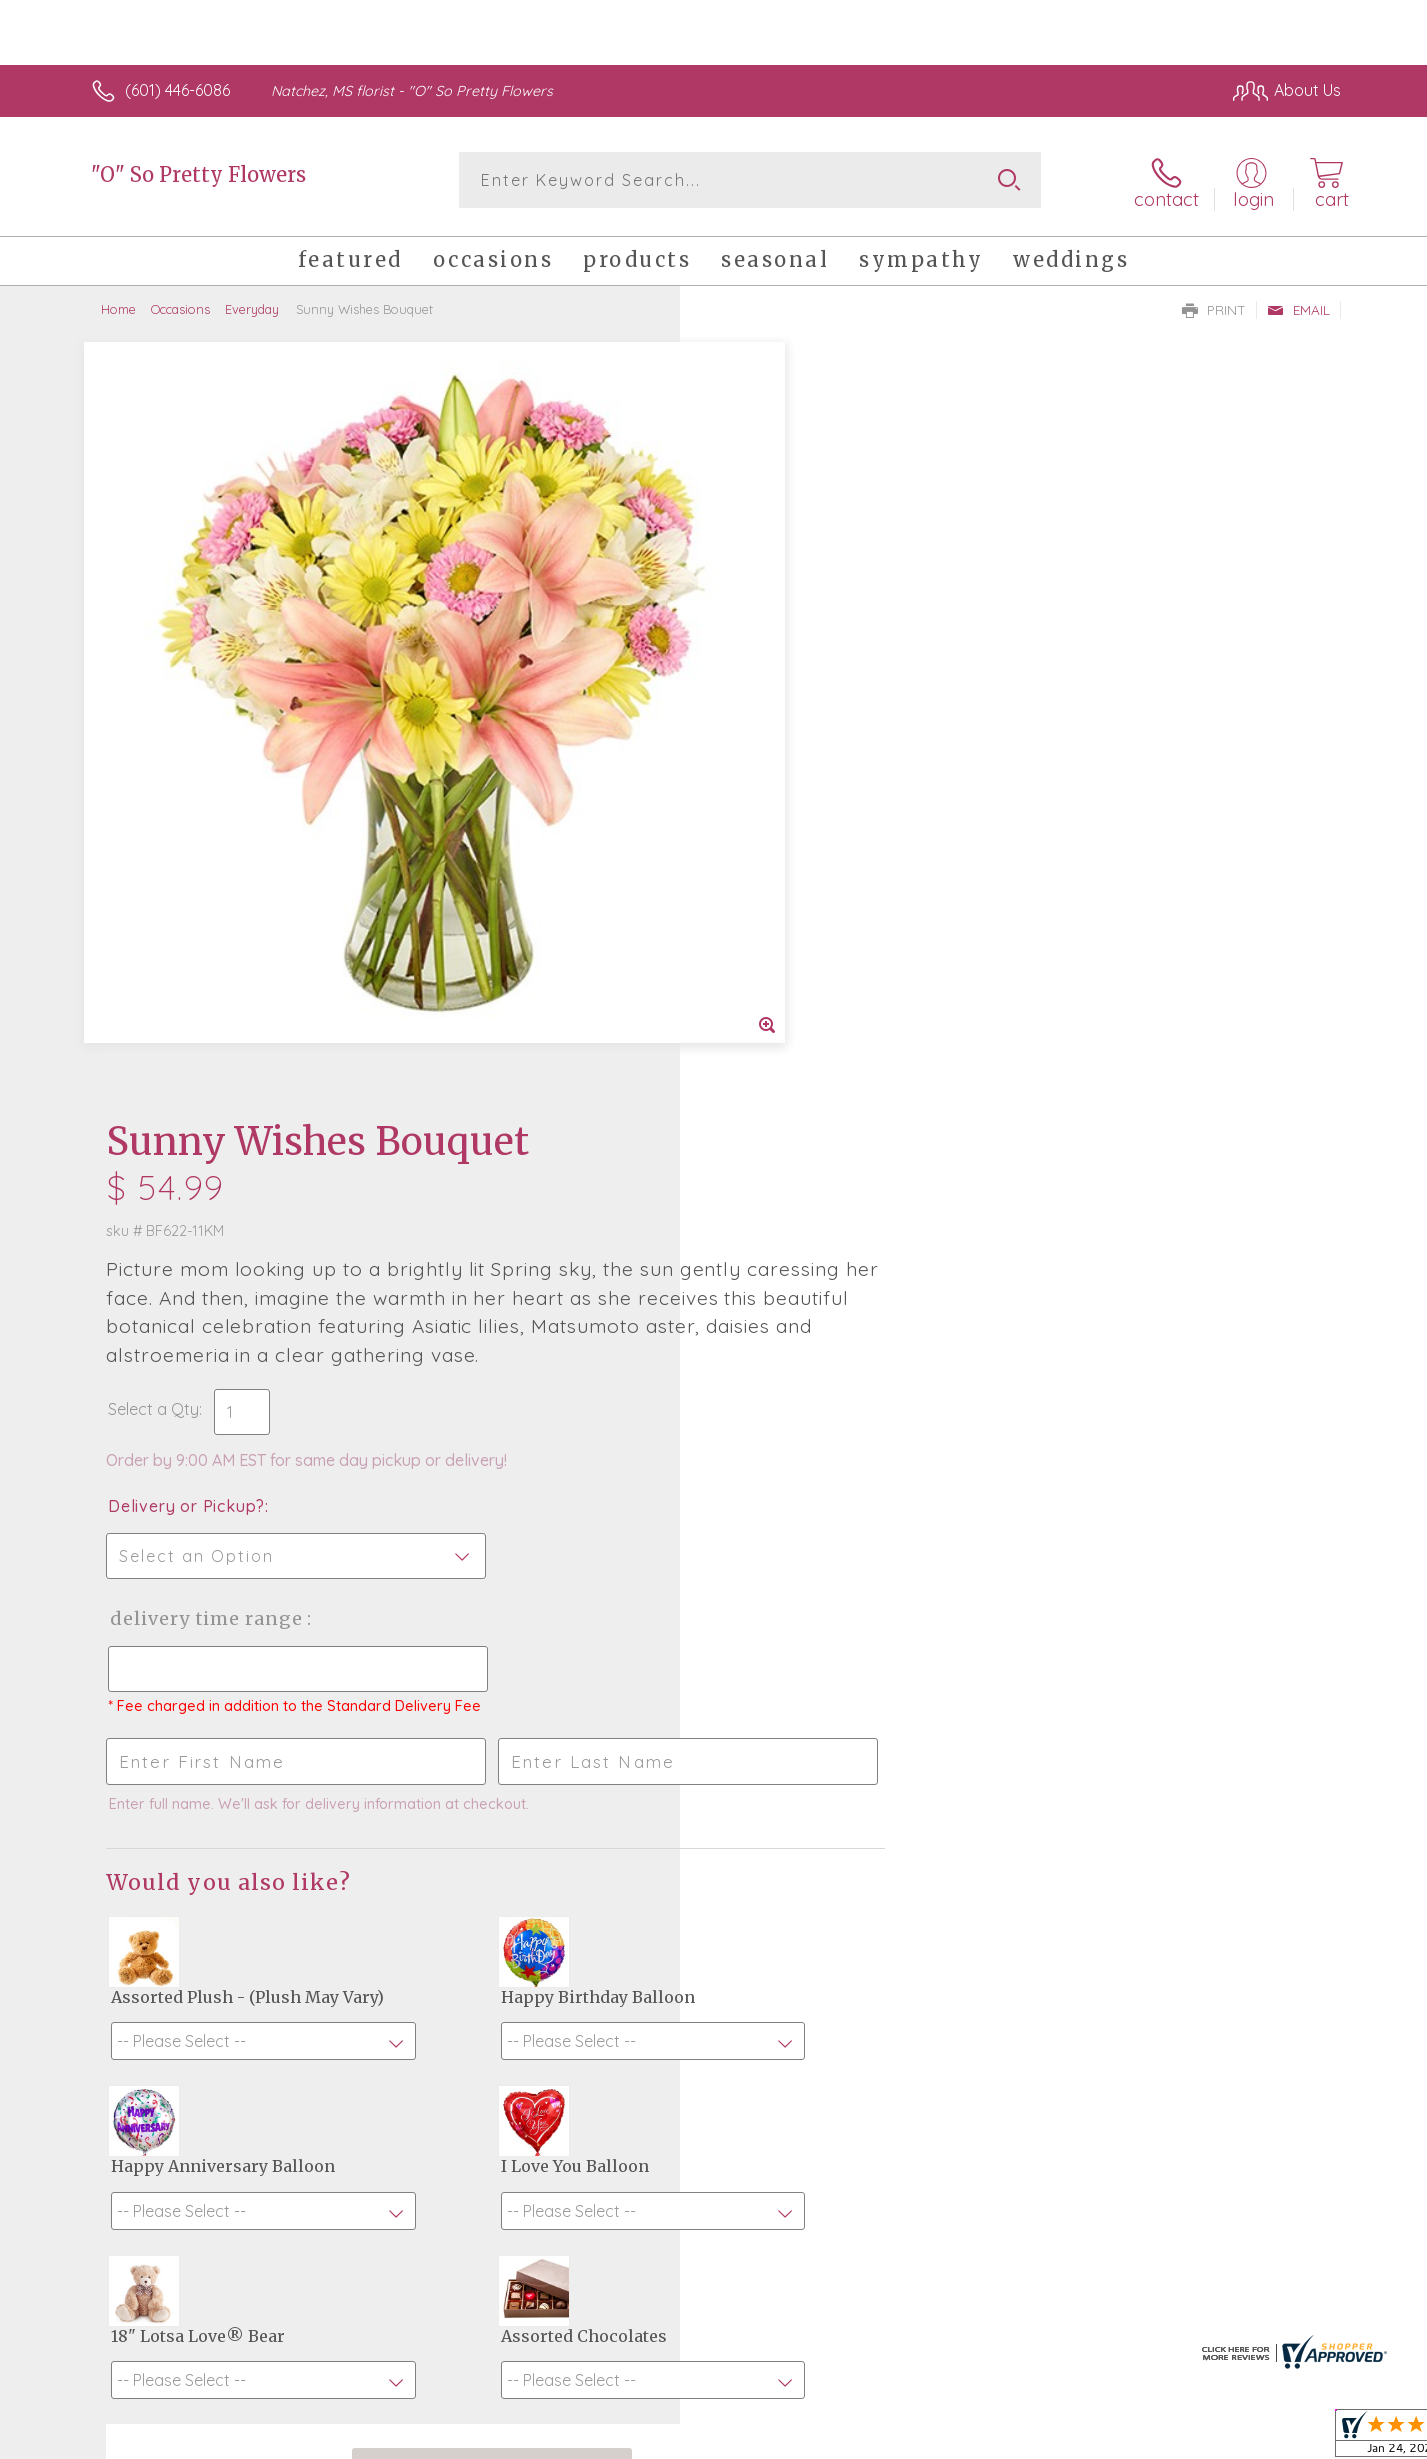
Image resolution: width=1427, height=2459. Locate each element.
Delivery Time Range (814, 862)
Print (1214, 306)
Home (118, 305)
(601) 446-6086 (177, 90)
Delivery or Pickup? (794, 750)
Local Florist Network (1164, 2438)
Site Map (1287, 2438)
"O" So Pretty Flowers (198, 174)
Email (1298, 306)
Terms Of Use (903, 2438)
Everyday (252, 305)
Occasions (180, 305)
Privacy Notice (1021, 2438)
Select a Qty (761, 653)
